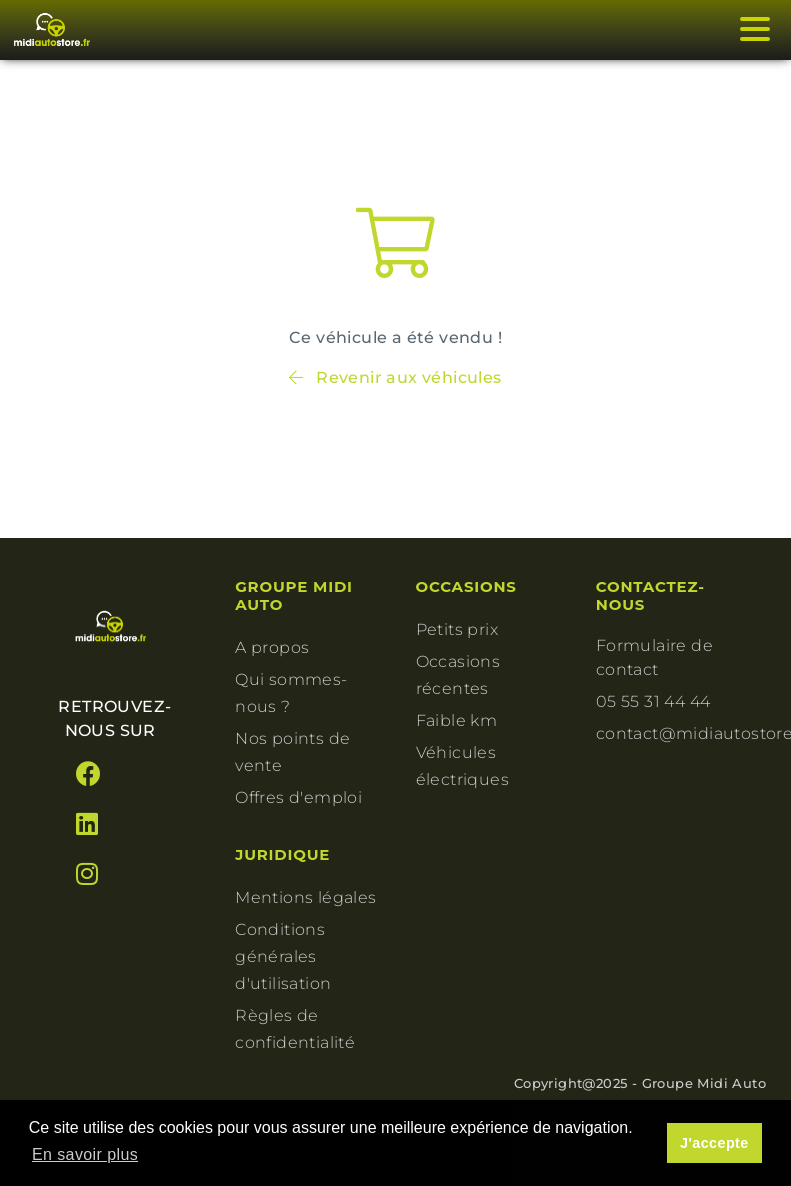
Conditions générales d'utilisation (283, 956)
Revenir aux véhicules (395, 377)
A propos (272, 647)
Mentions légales (305, 897)
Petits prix (457, 629)
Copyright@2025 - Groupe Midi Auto (640, 1083)
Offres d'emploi (298, 797)
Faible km (457, 720)
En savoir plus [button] (85, 1154)
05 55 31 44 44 (653, 701)
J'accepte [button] (714, 1143)
